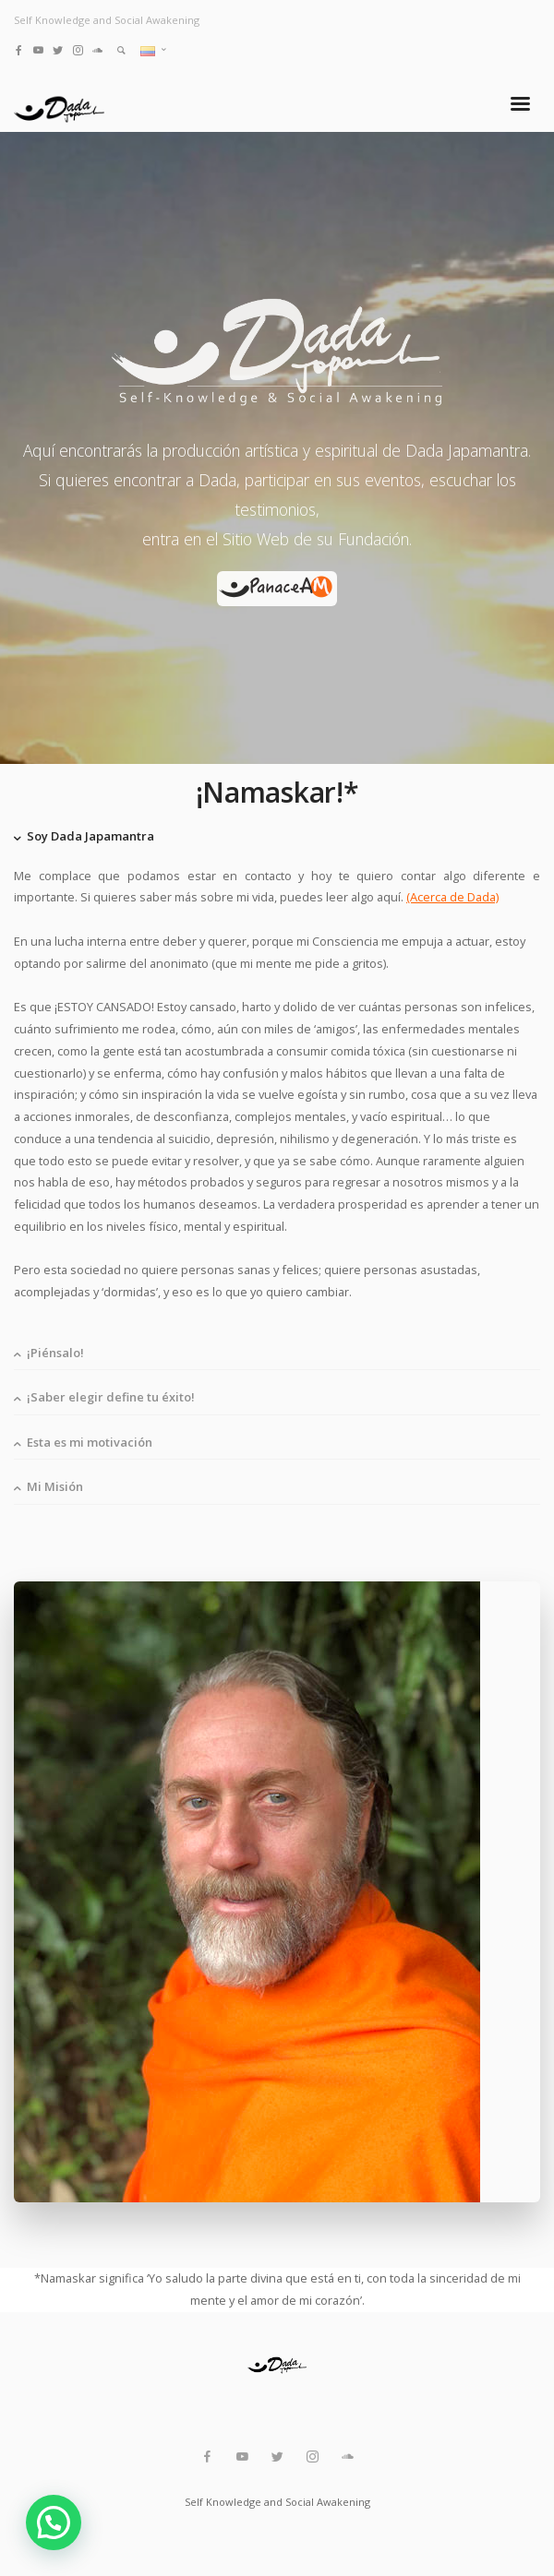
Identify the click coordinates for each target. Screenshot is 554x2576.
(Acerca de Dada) (452, 896)
